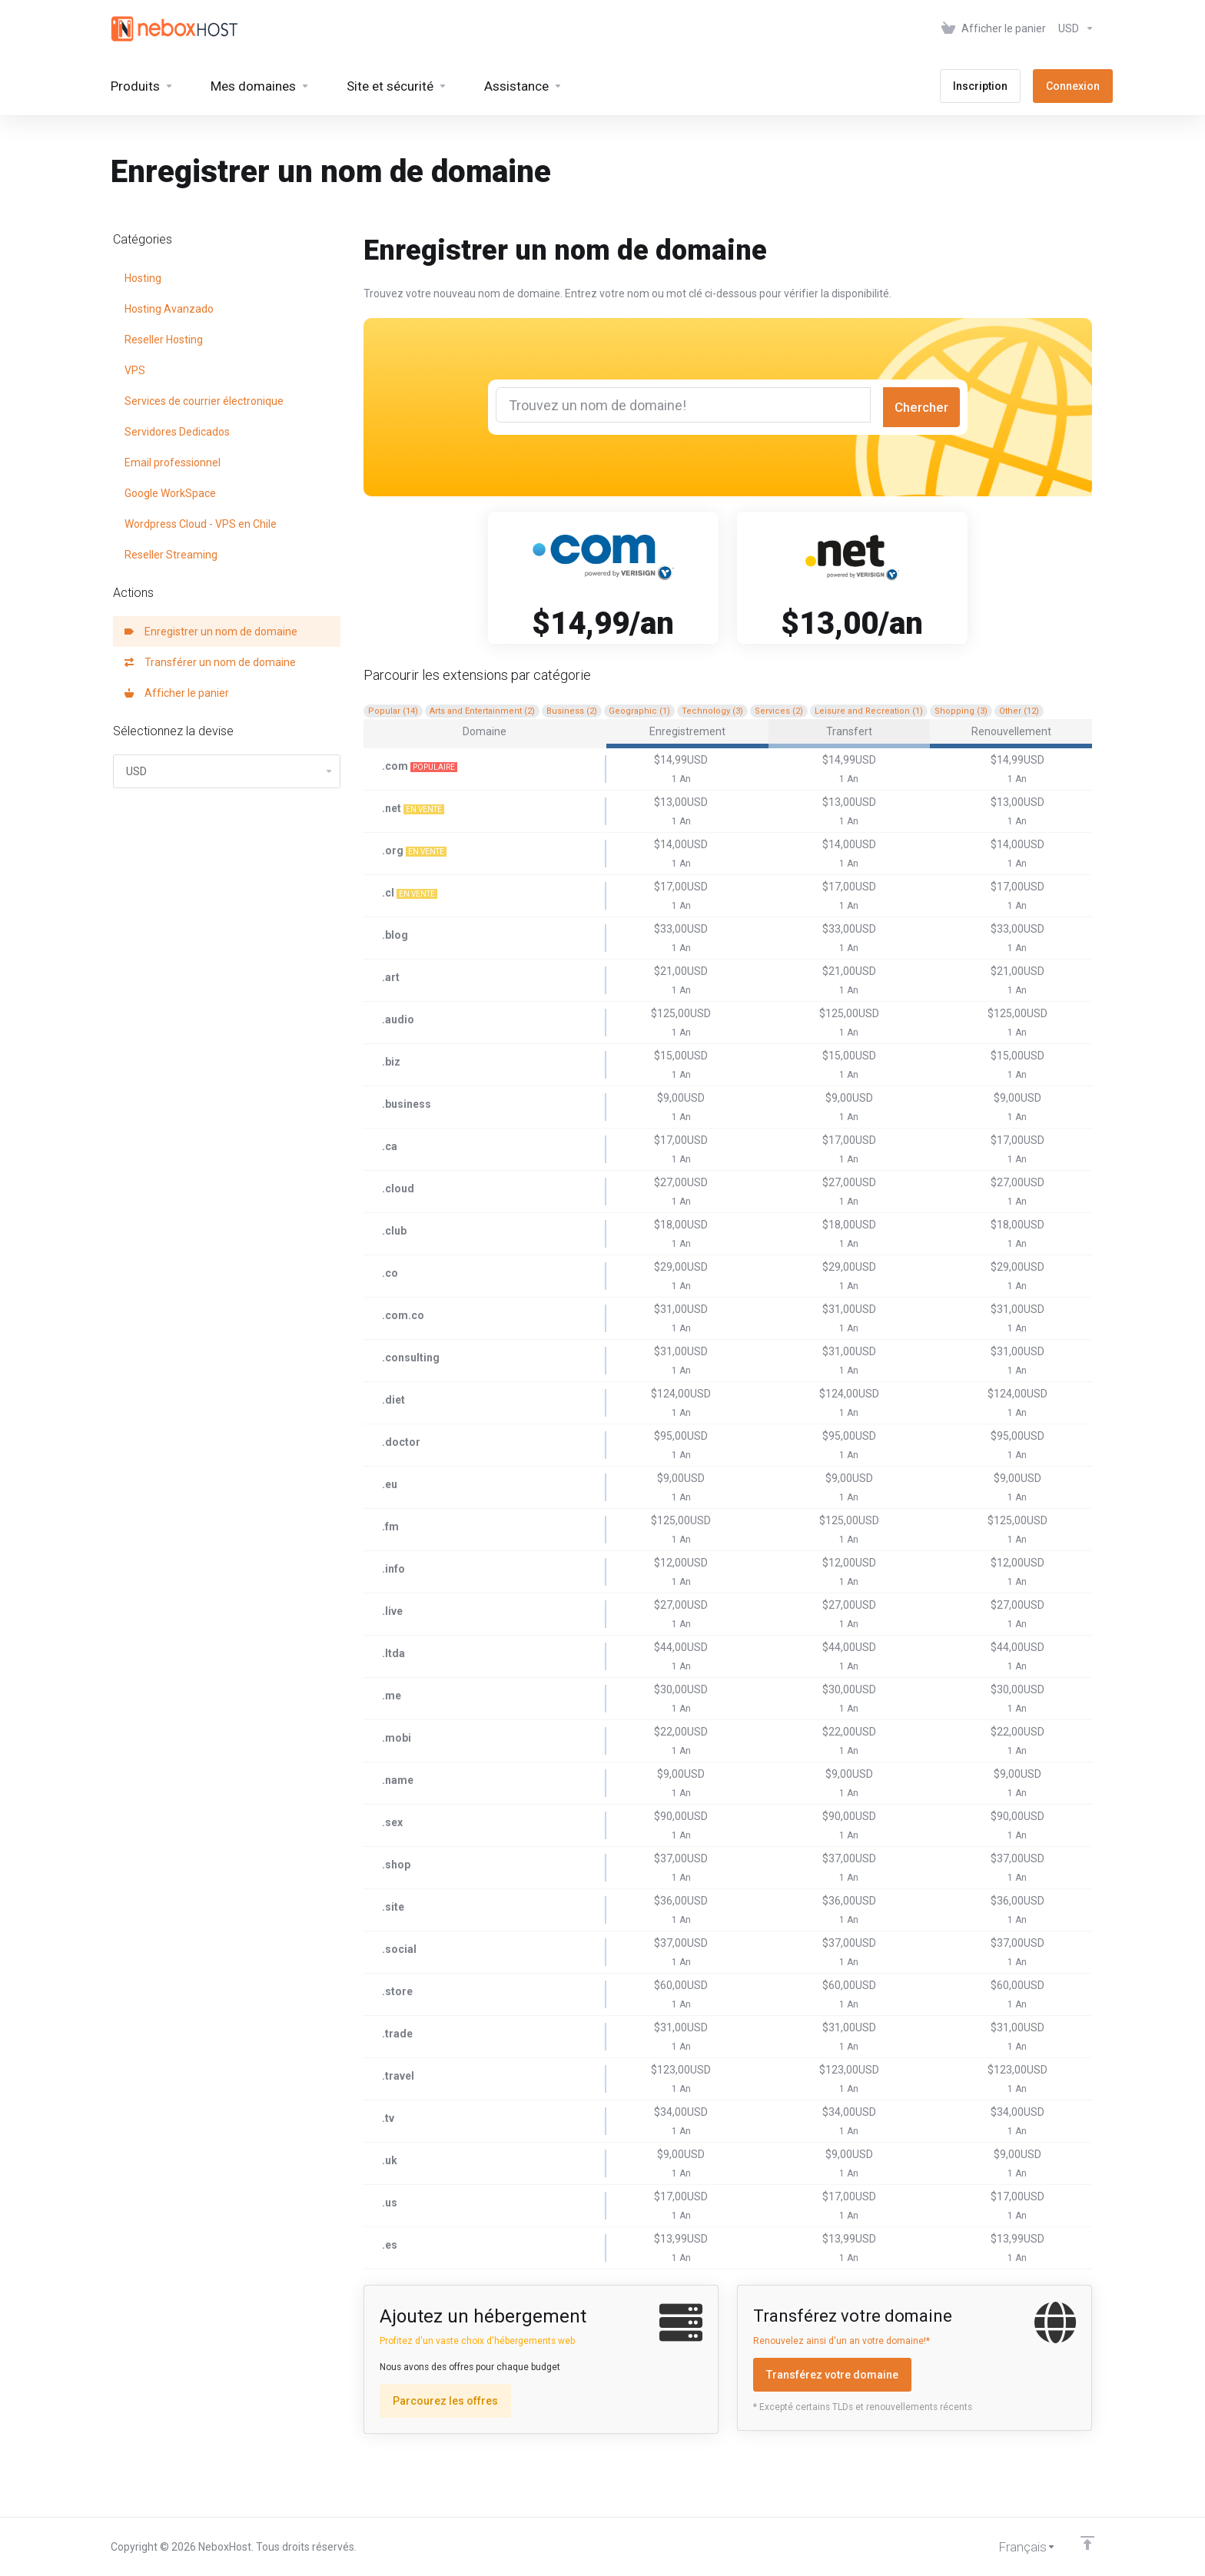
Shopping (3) (961, 711)
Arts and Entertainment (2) (482, 711)
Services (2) (779, 711)
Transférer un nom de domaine (210, 662)
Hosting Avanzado (169, 309)
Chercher (921, 407)
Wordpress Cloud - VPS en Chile (200, 524)
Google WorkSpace (170, 493)
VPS (134, 370)
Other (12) (1019, 711)
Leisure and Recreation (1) (869, 711)
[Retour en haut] (1087, 2543)
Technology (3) (712, 711)
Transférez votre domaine (832, 2375)
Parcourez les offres (445, 2401)
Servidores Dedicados (177, 432)
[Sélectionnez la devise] (1073, 28)
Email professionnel (172, 462)
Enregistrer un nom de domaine (210, 631)
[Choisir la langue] (1016, 2547)
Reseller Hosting (163, 339)
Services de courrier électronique (204, 401)
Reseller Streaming (170, 555)
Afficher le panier (176, 693)
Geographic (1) (639, 711)
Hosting (142, 278)
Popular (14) (393, 711)
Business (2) (571, 711)
